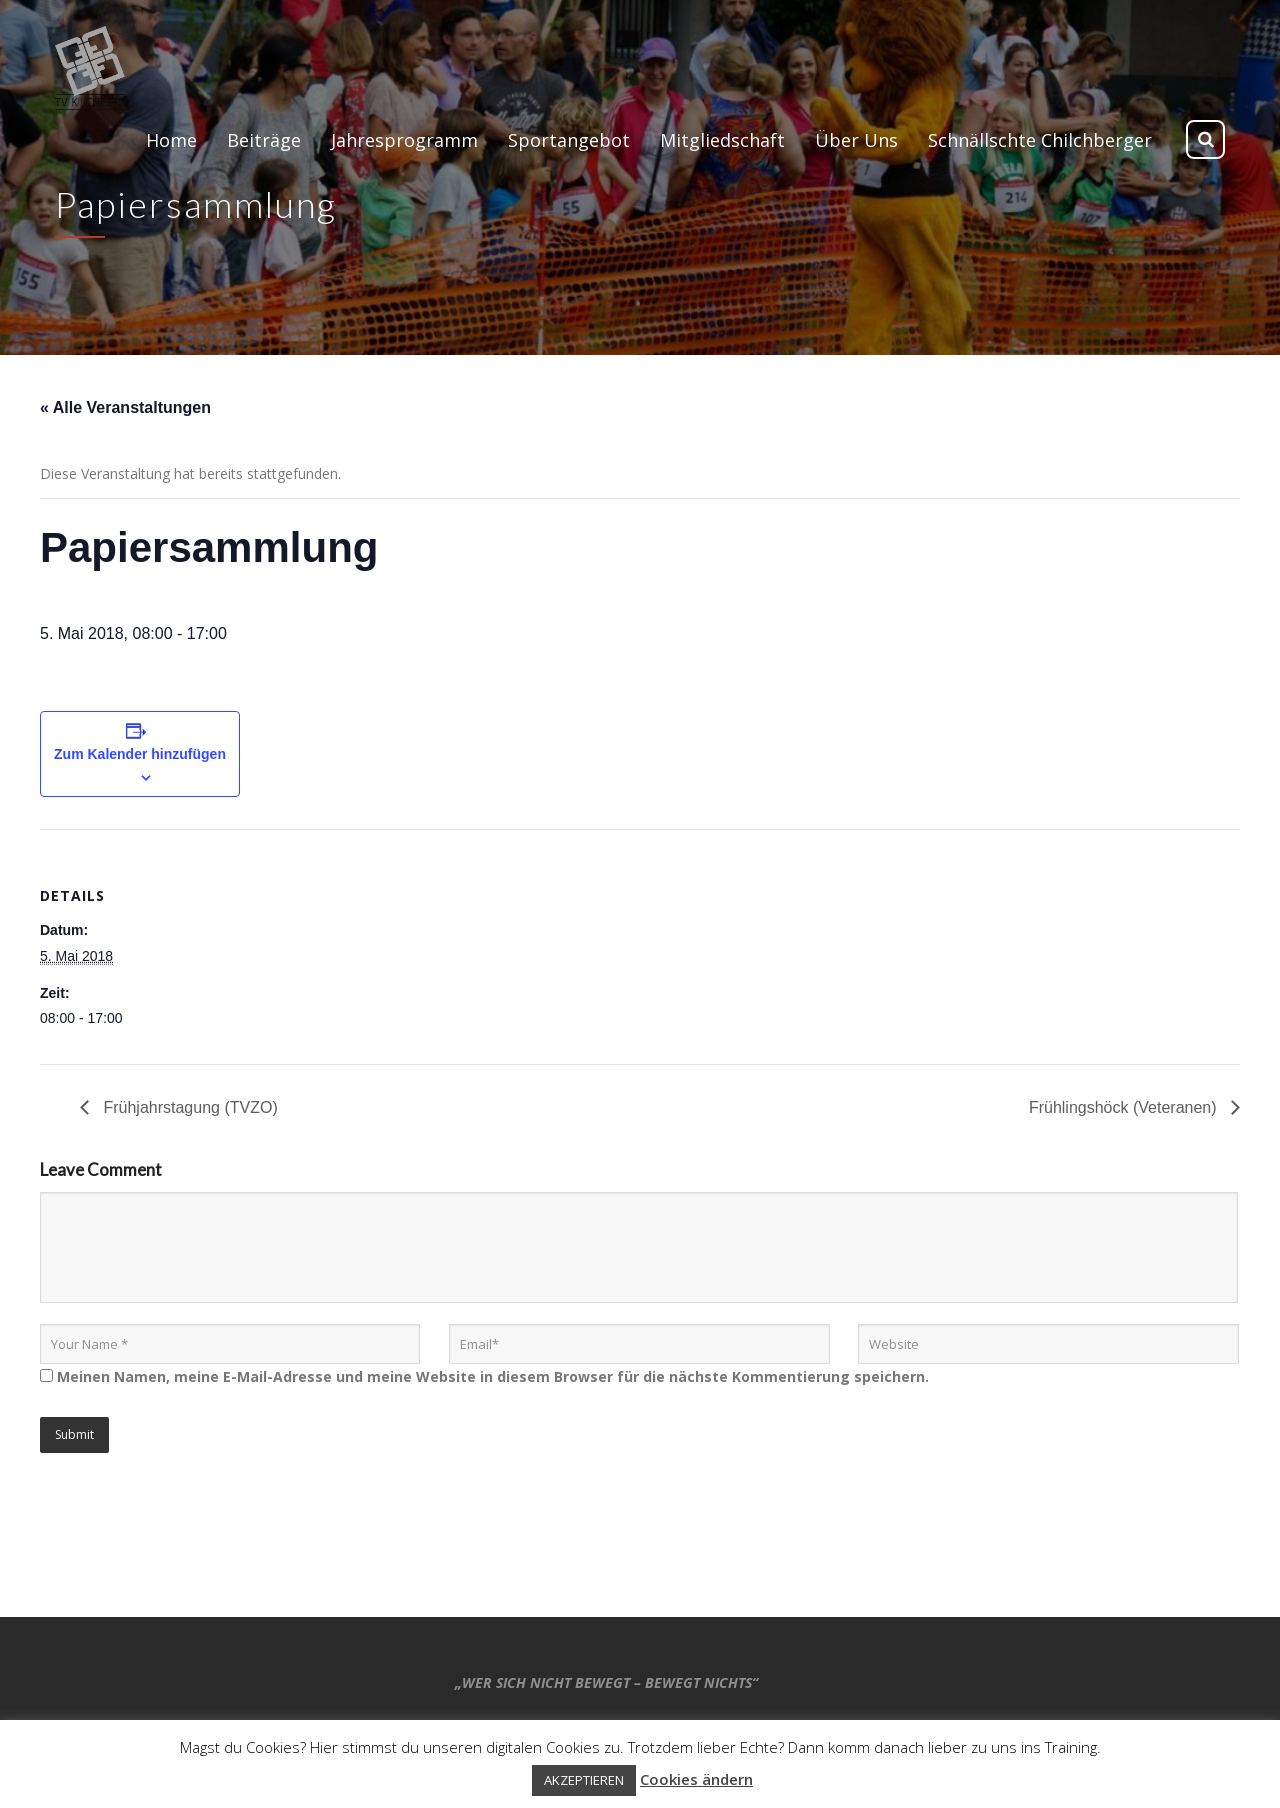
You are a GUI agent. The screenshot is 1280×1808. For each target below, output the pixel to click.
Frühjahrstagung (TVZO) (188, 1107)
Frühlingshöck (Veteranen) (1125, 1107)
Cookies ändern (696, 1779)
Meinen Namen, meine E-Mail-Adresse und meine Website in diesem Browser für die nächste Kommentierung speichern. (493, 1376)
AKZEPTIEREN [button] (584, 1780)
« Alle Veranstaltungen (125, 407)
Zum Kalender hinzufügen (140, 754)
